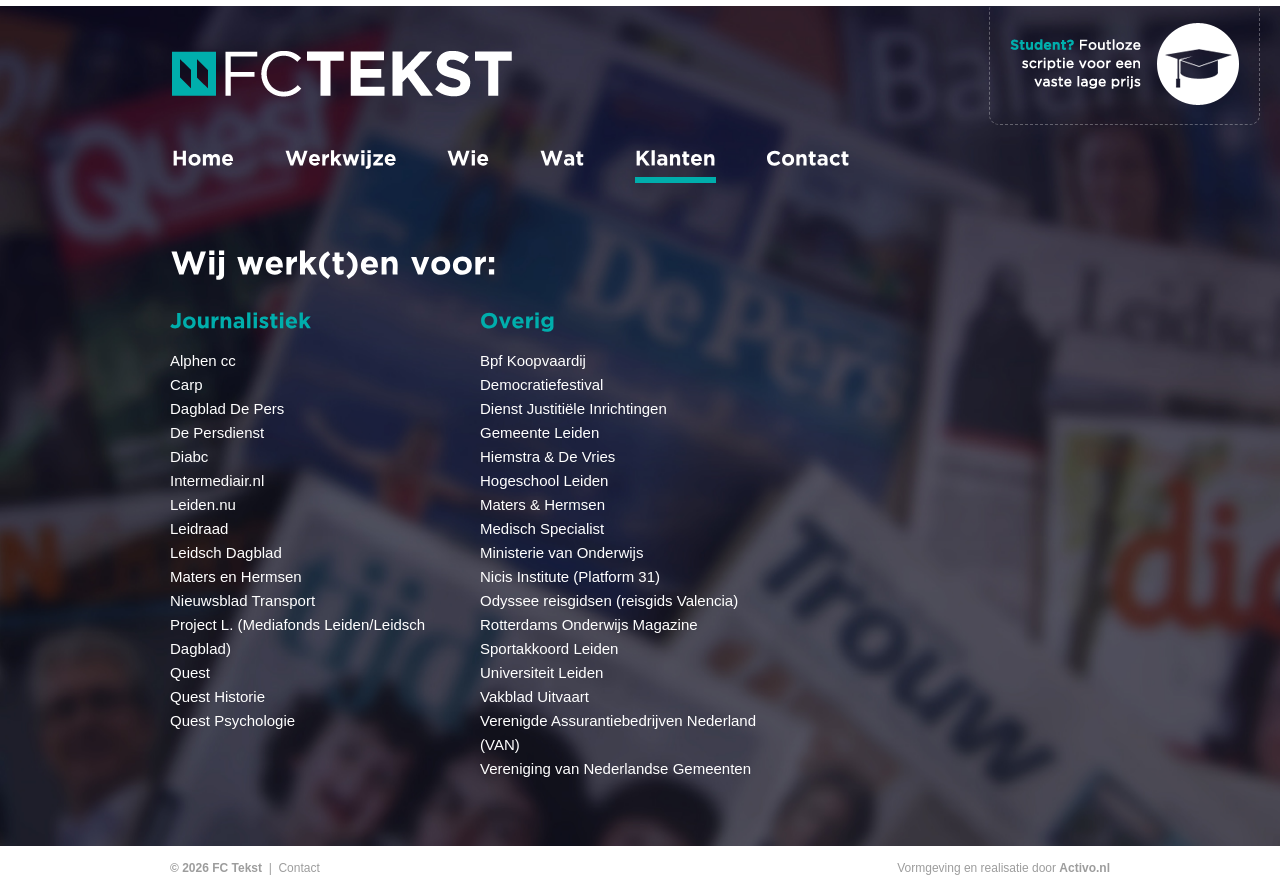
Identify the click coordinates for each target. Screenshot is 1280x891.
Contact (298, 868)
